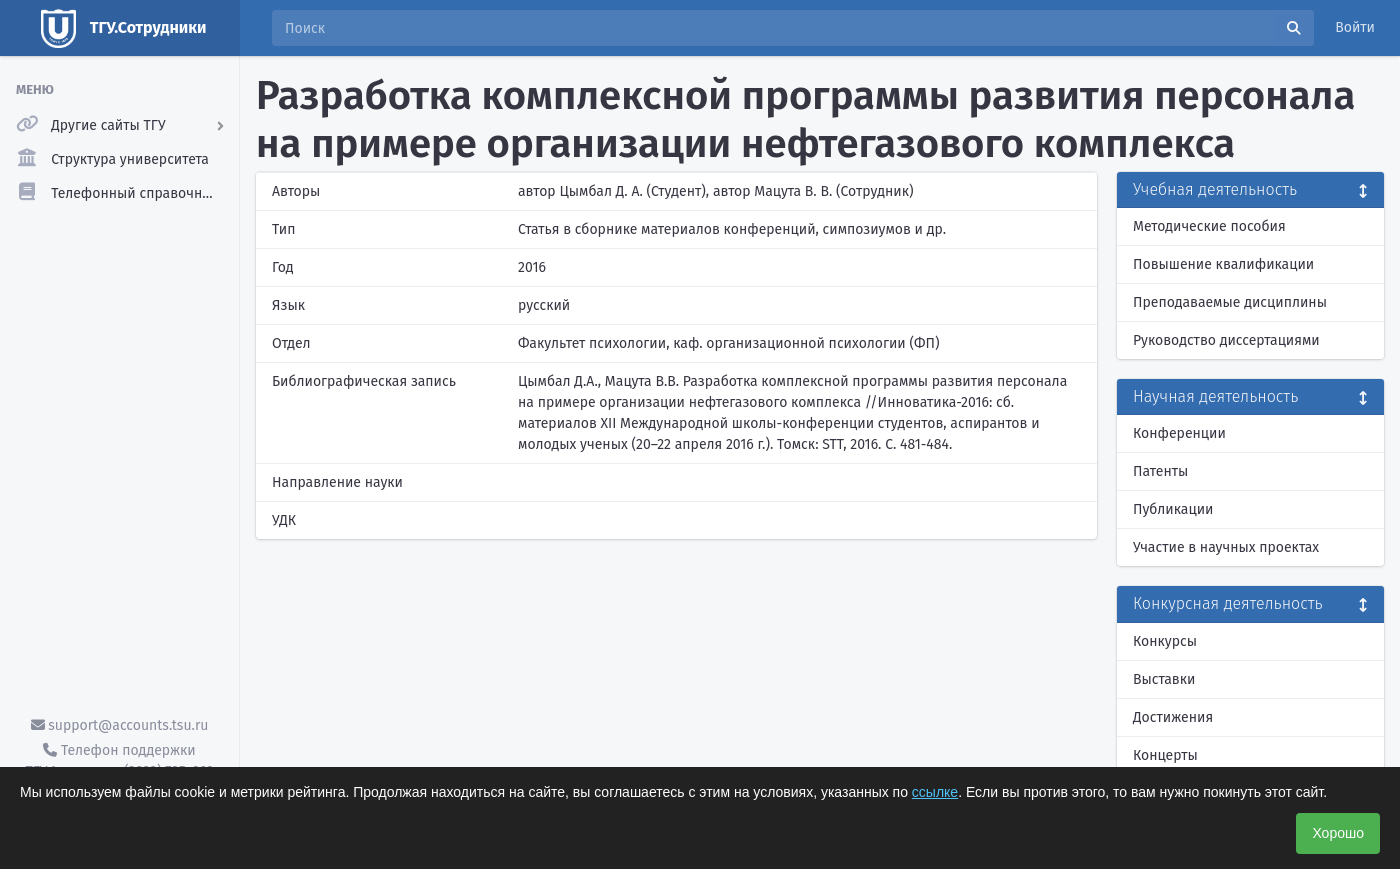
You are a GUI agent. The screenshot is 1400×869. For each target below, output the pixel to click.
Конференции (1179, 433)
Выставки (1164, 679)
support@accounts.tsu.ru (120, 725)
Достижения (1173, 717)
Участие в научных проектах (1226, 547)
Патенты (1160, 471)
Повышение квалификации (1223, 264)
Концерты (1165, 755)
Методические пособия (1209, 226)
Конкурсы (1165, 641)
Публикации (1173, 509)
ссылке (935, 792)
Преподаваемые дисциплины (1230, 302)
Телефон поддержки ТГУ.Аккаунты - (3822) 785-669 (119, 761)
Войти (1355, 27)
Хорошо (1338, 833)
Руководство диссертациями (1226, 340)
